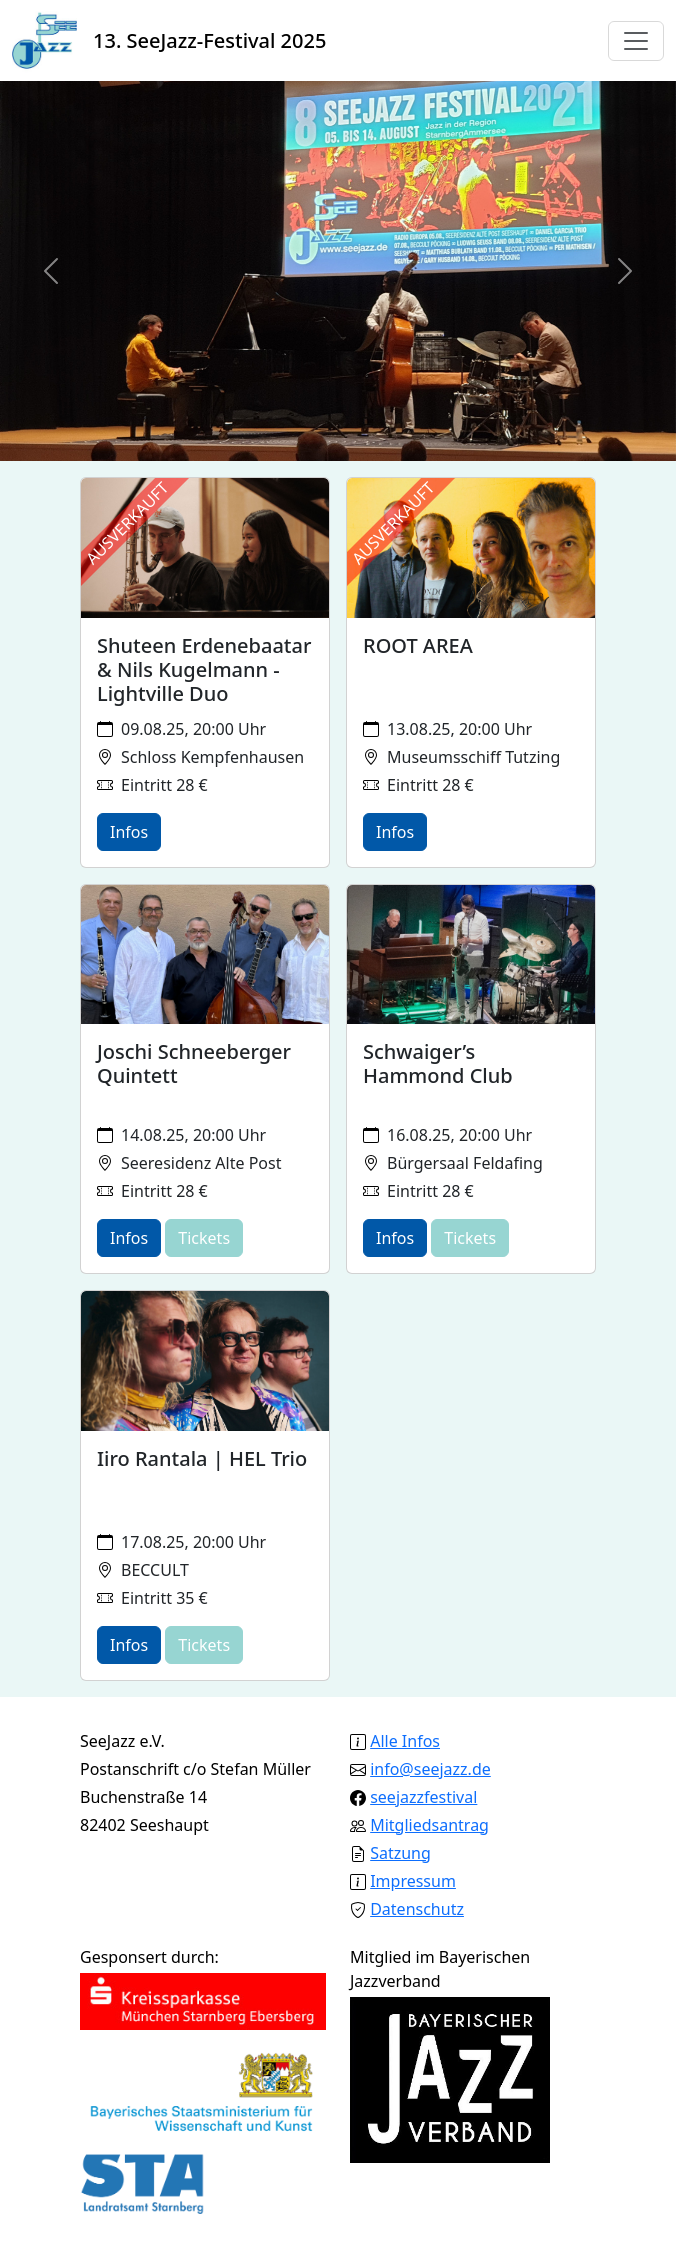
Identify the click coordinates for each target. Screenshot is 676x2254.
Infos (129, 832)
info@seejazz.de (430, 1769)
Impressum (413, 1881)
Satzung (400, 1853)
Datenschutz (417, 1909)
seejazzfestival (423, 1797)
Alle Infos (405, 1741)
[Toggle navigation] (636, 41)
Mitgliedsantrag (429, 1825)
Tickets (204, 1238)
